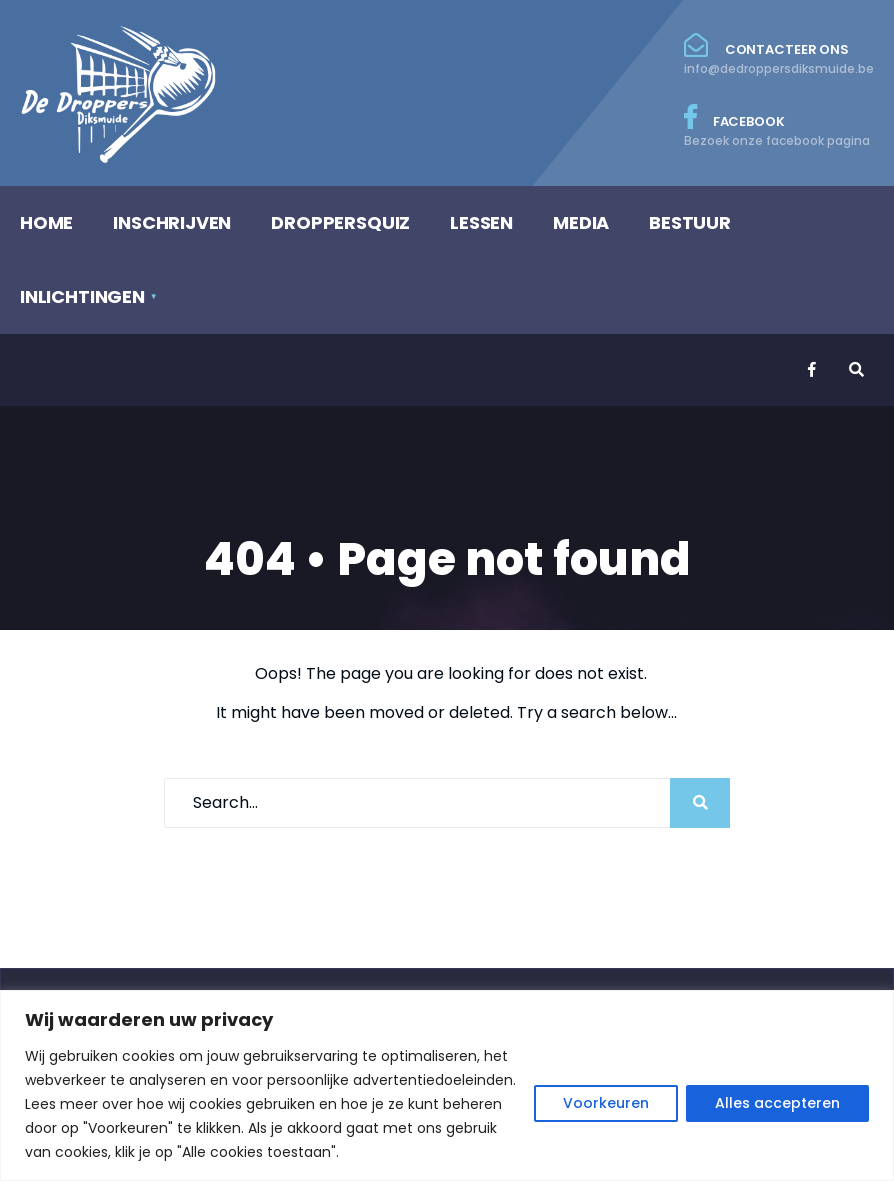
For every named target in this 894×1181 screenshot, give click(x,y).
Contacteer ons (779, 55)
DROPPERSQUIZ (340, 222)
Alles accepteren (777, 1103)
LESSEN (481, 222)
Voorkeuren (606, 1103)
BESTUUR (690, 222)
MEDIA (581, 222)
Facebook (779, 127)
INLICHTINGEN (82, 296)
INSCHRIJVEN (172, 222)
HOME (46, 222)
